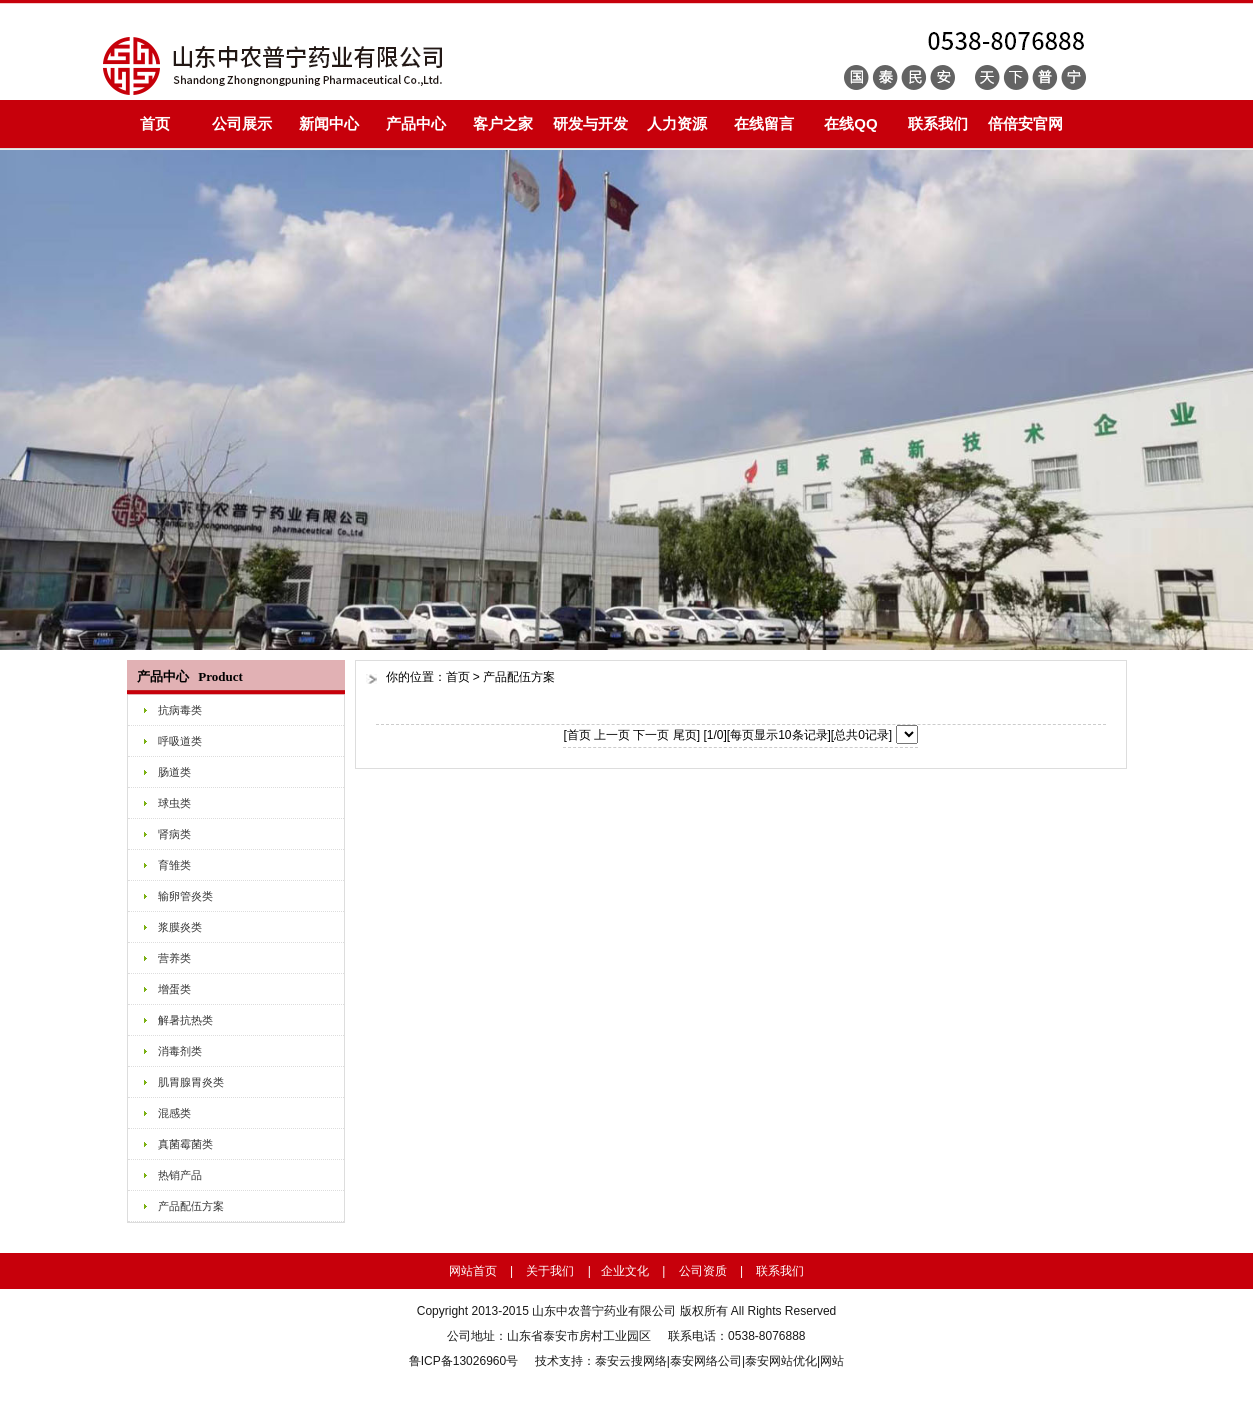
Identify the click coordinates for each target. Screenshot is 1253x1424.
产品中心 (416, 123)
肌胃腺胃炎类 (191, 1082)
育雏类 (174, 865)
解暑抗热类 (185, 1020)
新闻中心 (329, 123)
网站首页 (473, 1271)
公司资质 (703, 1271)
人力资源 (677, 123)
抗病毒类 (180, 710)
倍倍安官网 (1025, 123)
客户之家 (503, 123)
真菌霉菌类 (185, 1144)
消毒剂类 (180, 1051)
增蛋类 (174, 989)
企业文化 (625, 1271)
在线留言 (764, 123)
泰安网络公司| (707, 1361)
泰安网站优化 (781, 1361)
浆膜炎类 (180, 927)
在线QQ (850, 123)
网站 (832, 1361)
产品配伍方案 (191, 1206)
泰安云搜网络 (631, 1361)
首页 (155, 123)
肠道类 (174, 772)
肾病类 (174, 834)
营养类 (174, 958)
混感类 (174, 1113)
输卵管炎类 (185, 896)
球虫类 (174, 803)
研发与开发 (590, 123)
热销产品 (180, 1175)
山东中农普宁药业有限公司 (604, 1311)
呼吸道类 (180, 741)
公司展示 (242, 123)
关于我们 (550, 1271)
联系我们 (938, 123)
